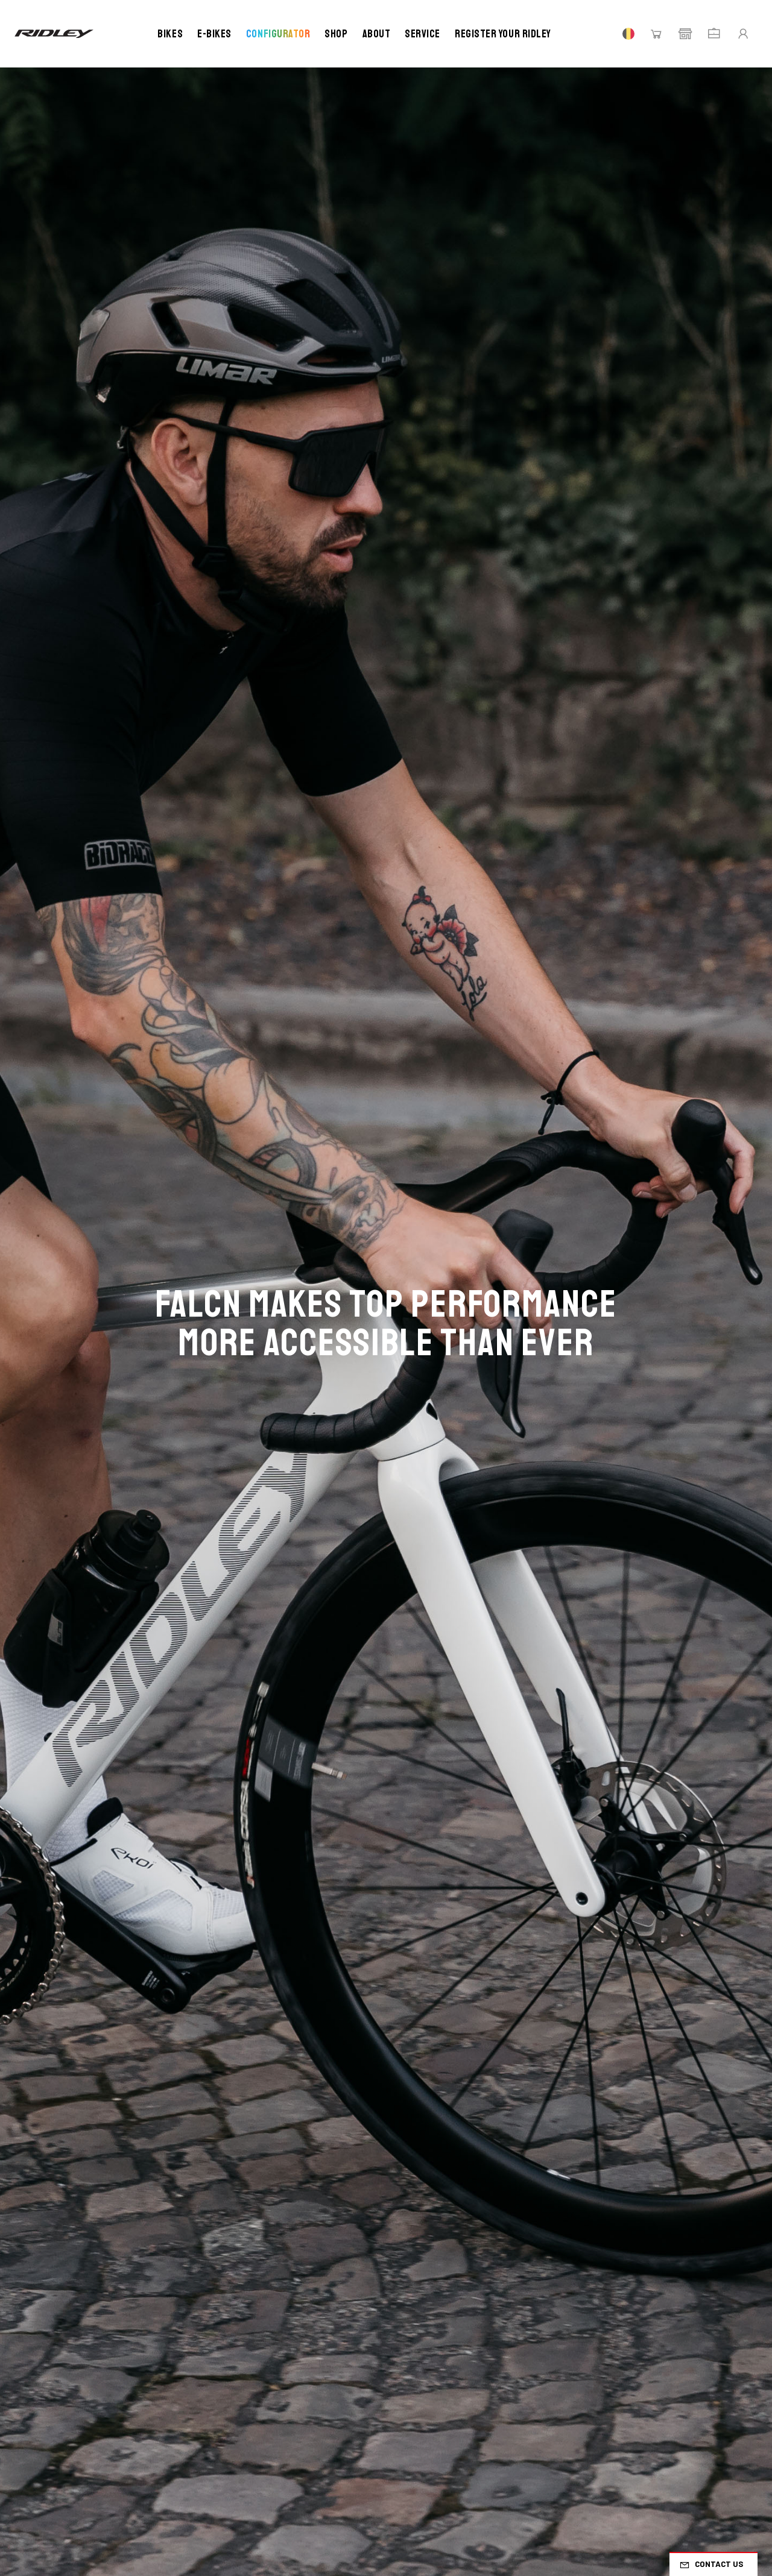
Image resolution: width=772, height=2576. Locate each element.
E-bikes (214, 33)
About (376, 33)
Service (422, 33)
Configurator (278, 33)
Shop (335, 33)
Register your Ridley (503, 33)
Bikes (170, 33)
